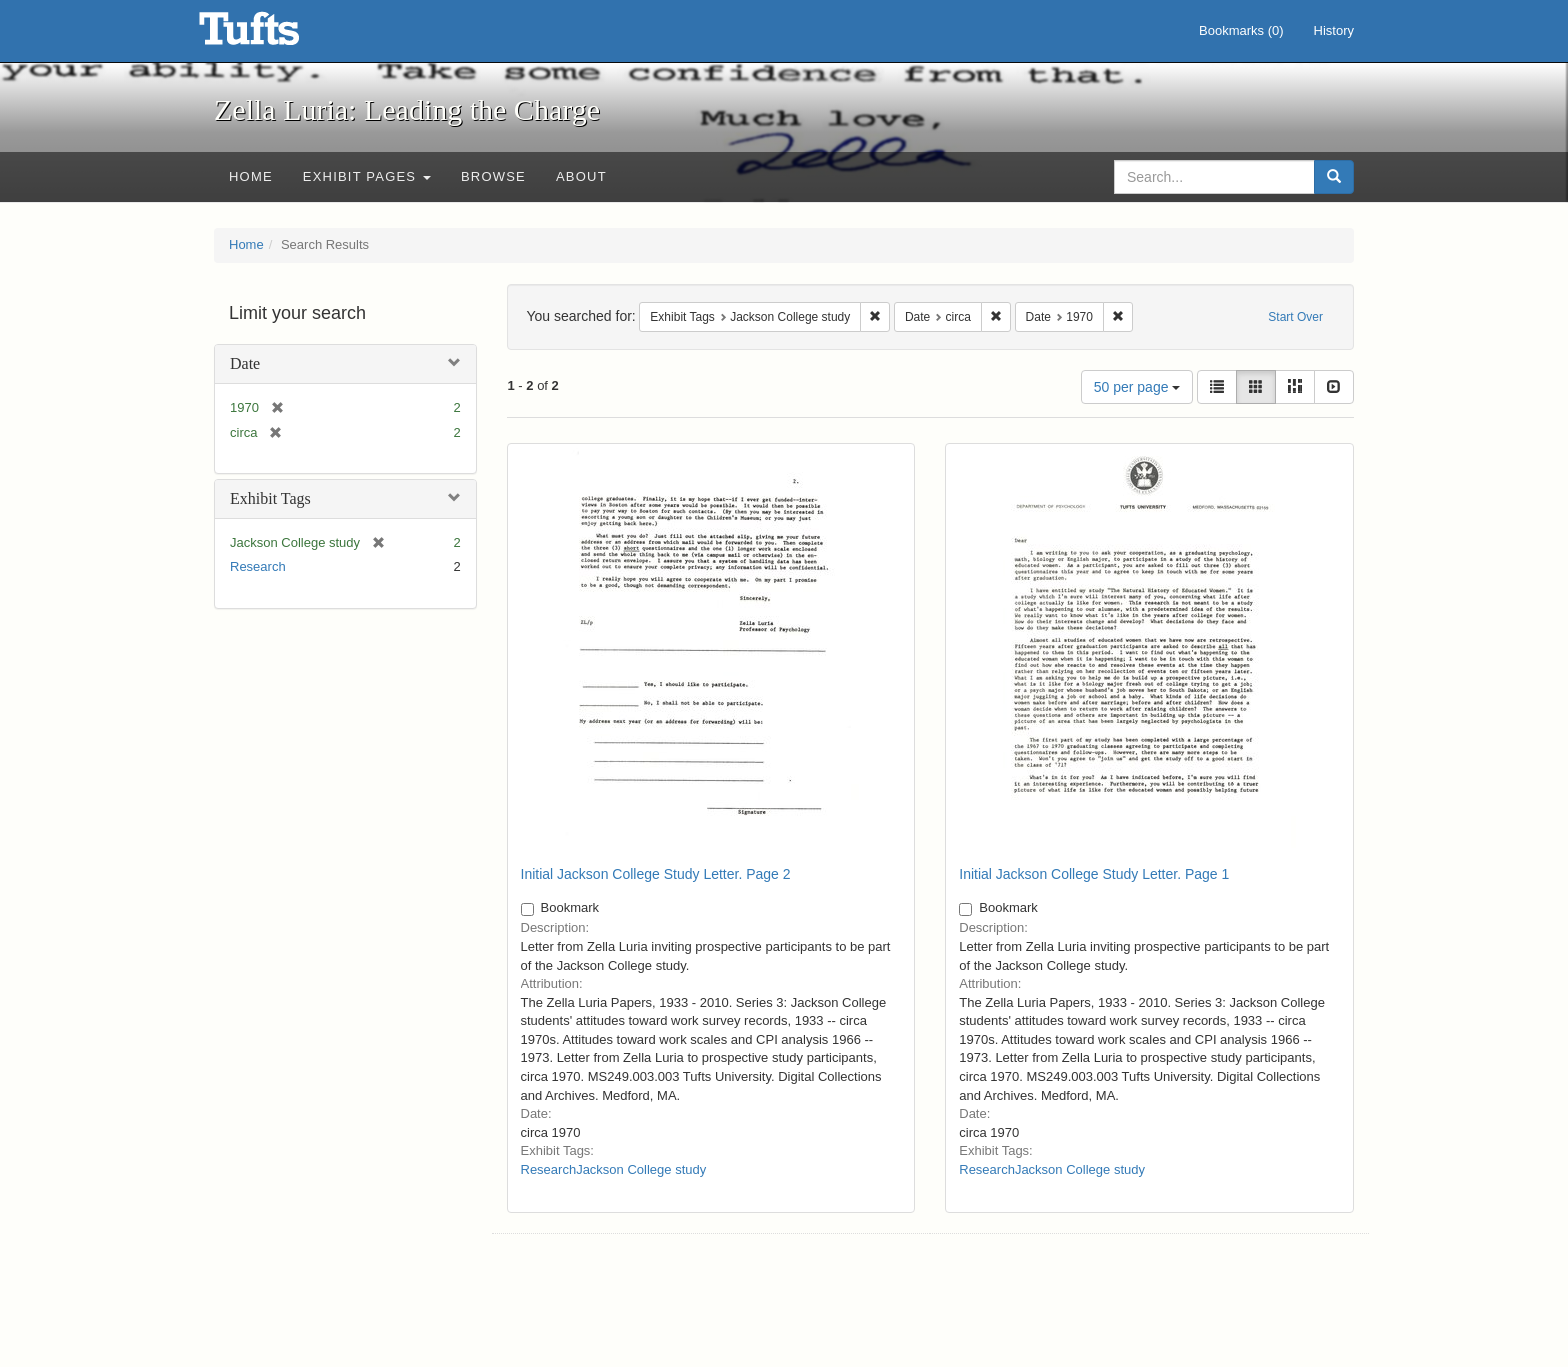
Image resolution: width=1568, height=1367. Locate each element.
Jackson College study (641, 1169)
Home (251, 176)
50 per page (1137, 387)
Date (245, 363)
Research (258, 566)
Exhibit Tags (270, 498)
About (581, 176)
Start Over (1295, 317)
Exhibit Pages (367, 176)
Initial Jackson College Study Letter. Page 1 (1094, 874)
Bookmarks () (1241, 30)
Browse (493, 176)
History (1334, 30)
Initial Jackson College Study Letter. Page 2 (656, 874)
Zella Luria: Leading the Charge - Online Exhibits (274, 35)
